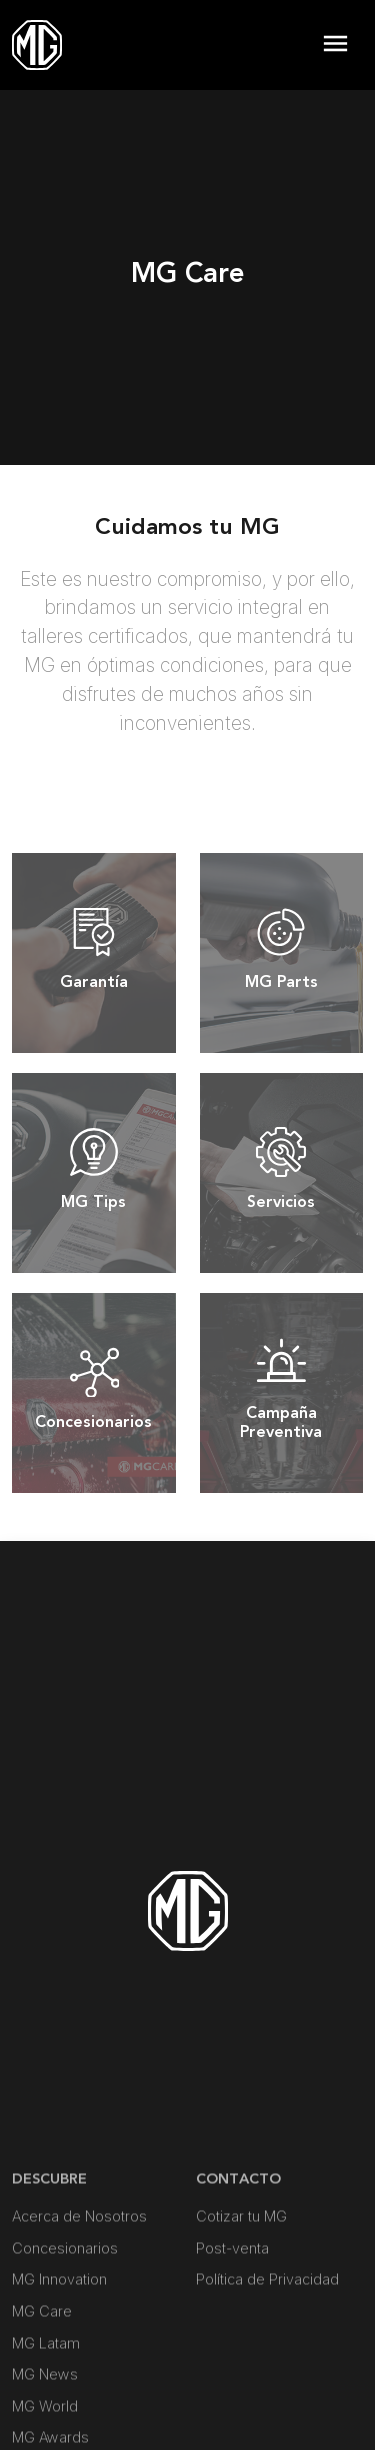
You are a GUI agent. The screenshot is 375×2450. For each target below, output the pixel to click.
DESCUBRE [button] (49, 2292)
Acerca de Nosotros (79, 2329)
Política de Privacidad (267, 2392)
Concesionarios (65, 2361)
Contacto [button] (238, 2292)
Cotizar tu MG (241, 2329)
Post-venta (232, 2361)
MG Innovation (59, 2392)
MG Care (42, 2424)
